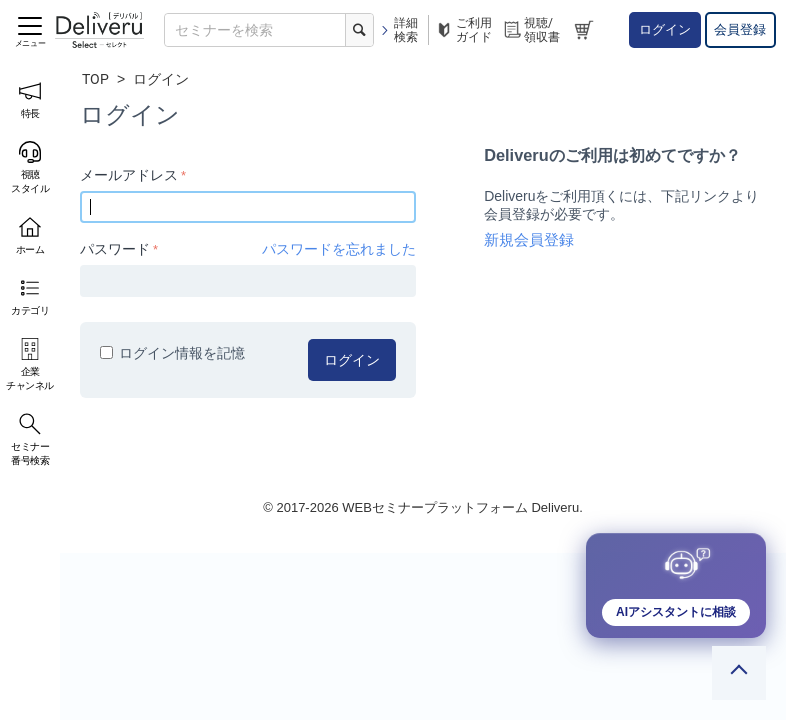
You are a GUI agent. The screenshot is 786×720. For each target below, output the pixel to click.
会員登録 (740, 29)
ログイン (665, 29)
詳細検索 (398, 30)
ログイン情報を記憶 (172, 353)
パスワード (115, 249)
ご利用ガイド (463, 30)
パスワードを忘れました (339, 249)
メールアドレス (129, 175)
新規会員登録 (529, 240)
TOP (95, 79)
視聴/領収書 (531, 30)
